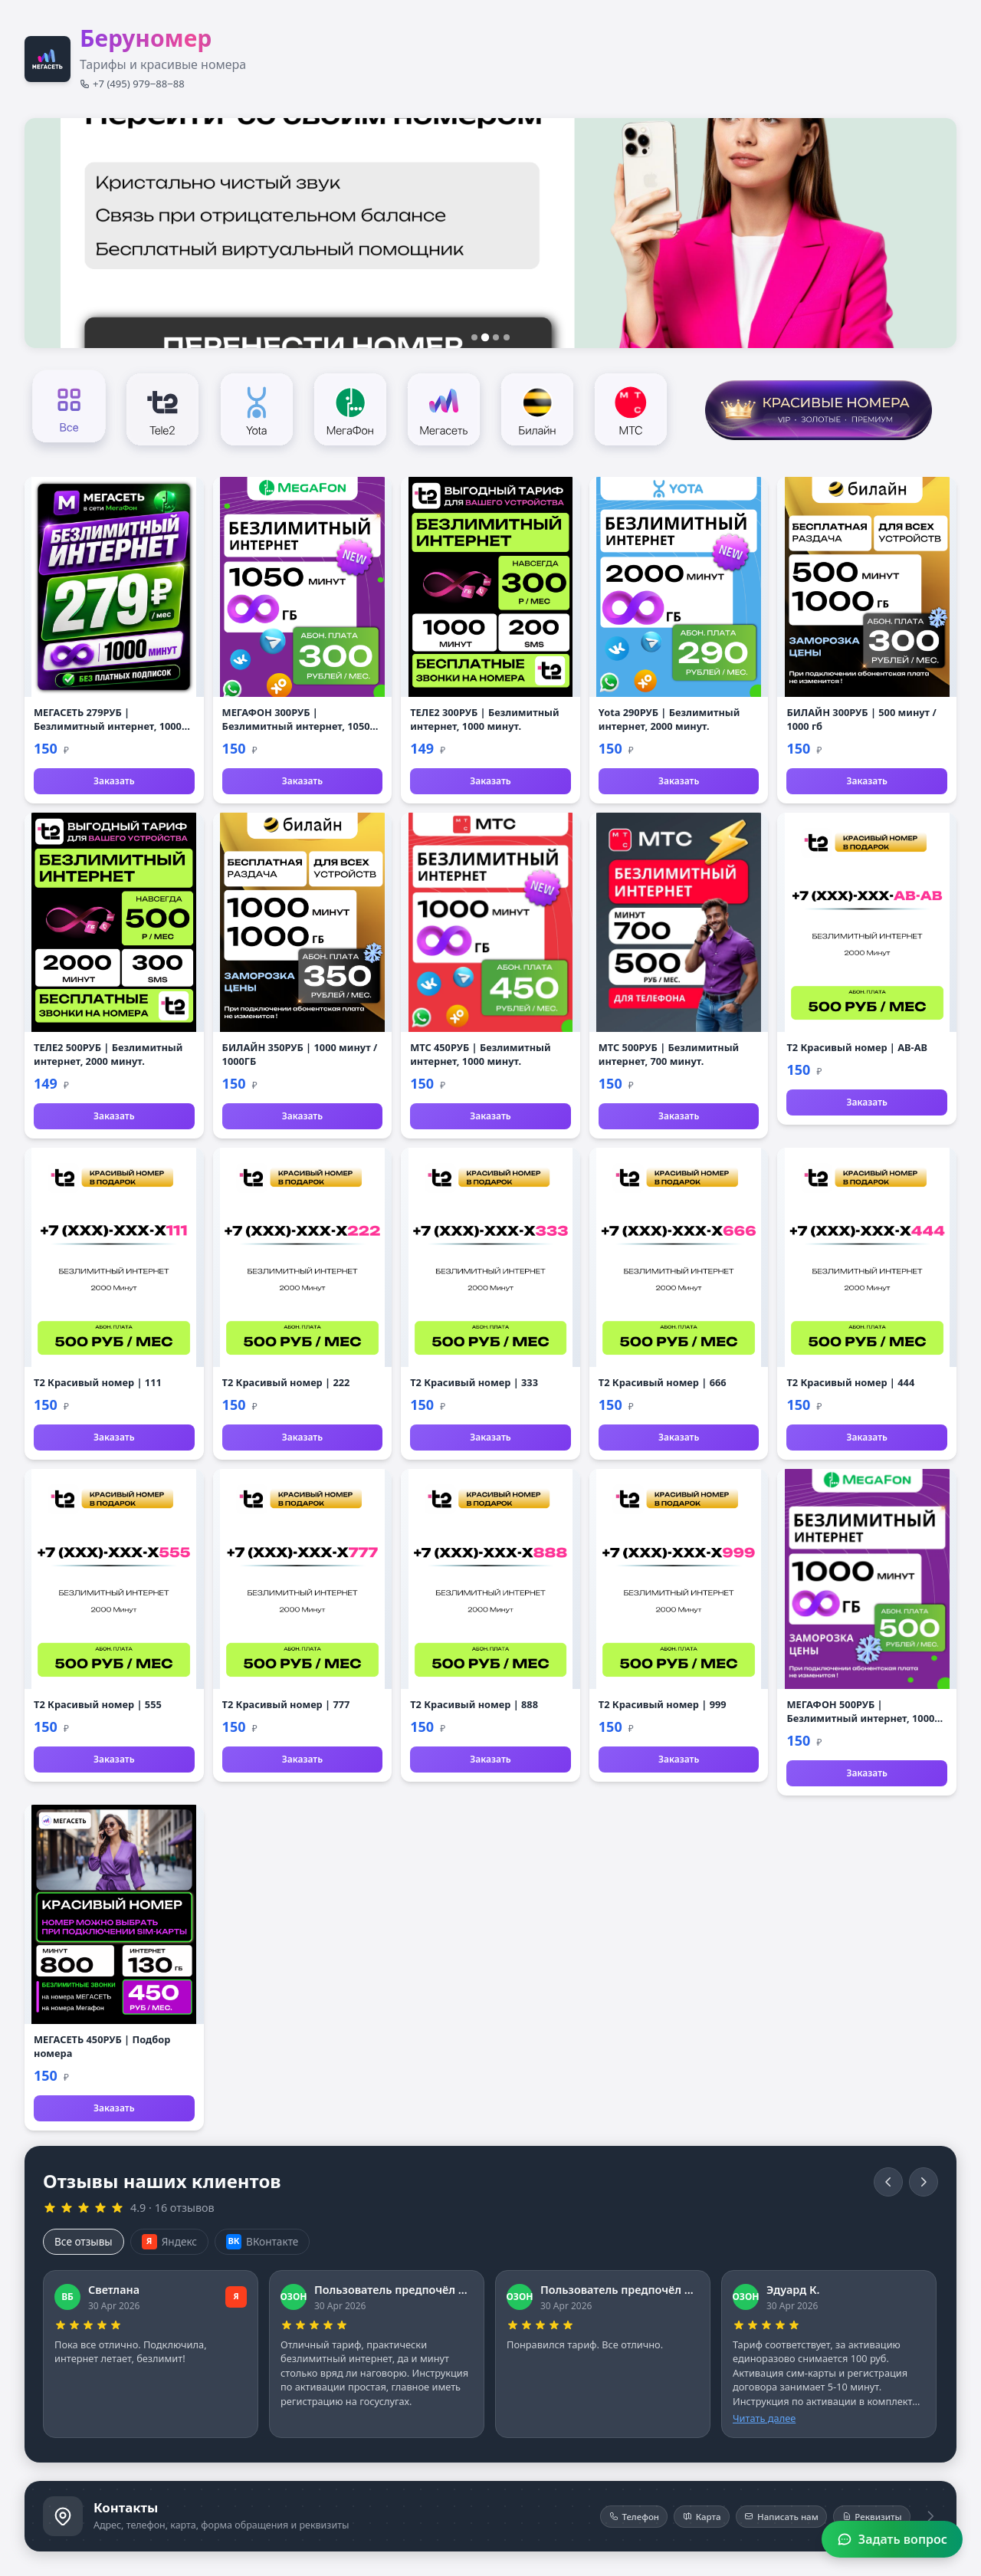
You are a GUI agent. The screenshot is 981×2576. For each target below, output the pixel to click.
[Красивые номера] (818, 408)
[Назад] (888, 2181)
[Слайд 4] (507, 337)
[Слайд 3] (496, 337)
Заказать (114, 780)
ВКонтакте (262, 2241)
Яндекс (169, 2241)
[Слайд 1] (474, 337)
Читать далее (764, 2418)
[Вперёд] (923, 2181)
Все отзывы (83, 2241)
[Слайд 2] (485, 337)
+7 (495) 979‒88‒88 (132, 83)
